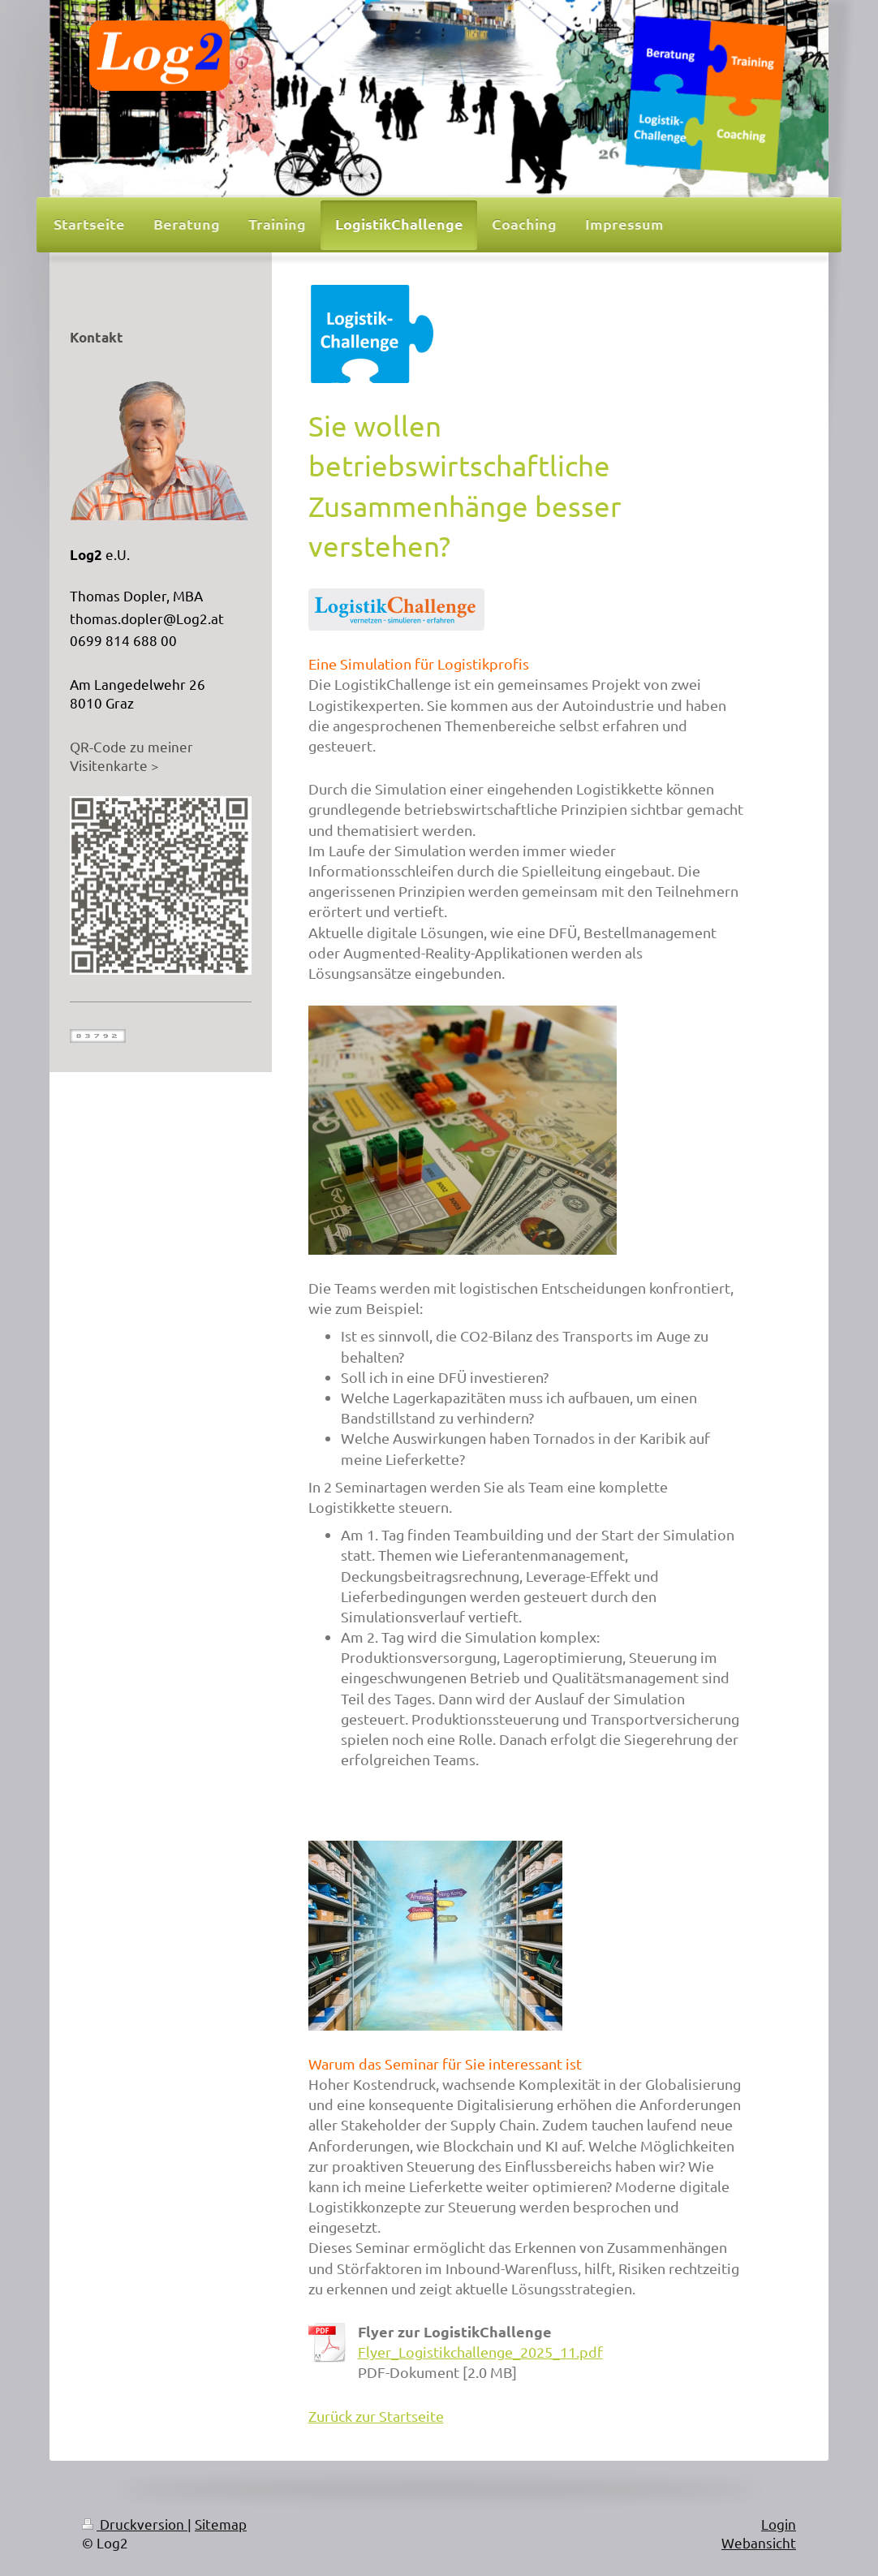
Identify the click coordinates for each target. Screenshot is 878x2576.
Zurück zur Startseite (376, 2415)
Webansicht (758, 2542)
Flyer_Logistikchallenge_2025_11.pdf (480, 2351)
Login (778, 2523)
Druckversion (134, 2523)
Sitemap (221, 2523)
